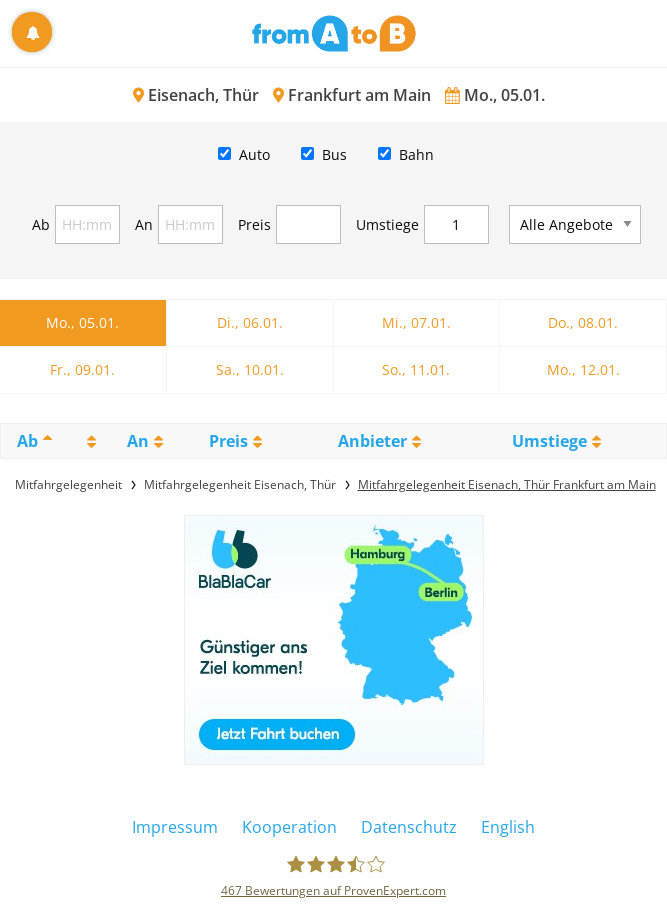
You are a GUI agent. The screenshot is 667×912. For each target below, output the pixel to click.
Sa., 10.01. (250, 369)
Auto (254, 154)
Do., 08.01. (583, 322)
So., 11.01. (416, 369)
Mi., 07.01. (416, 322)
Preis (254, 224)
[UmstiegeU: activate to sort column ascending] (556, 441)
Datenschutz (409, 827)
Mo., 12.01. (583, 369)
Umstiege (387, 224)
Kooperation (289, 827)
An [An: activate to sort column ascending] (138, 441)
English (508, 827)
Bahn (416, 154)
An (144, 224)
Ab (41, 224)
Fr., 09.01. (82, 369)
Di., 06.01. (250, 322)
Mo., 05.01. (82, 322)
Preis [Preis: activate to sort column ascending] (228, 441)
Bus (334, 154)
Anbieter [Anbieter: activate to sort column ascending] (372, 441)
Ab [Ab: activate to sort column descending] (27, 441)
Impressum (175, 827)
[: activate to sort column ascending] (89, 441)
